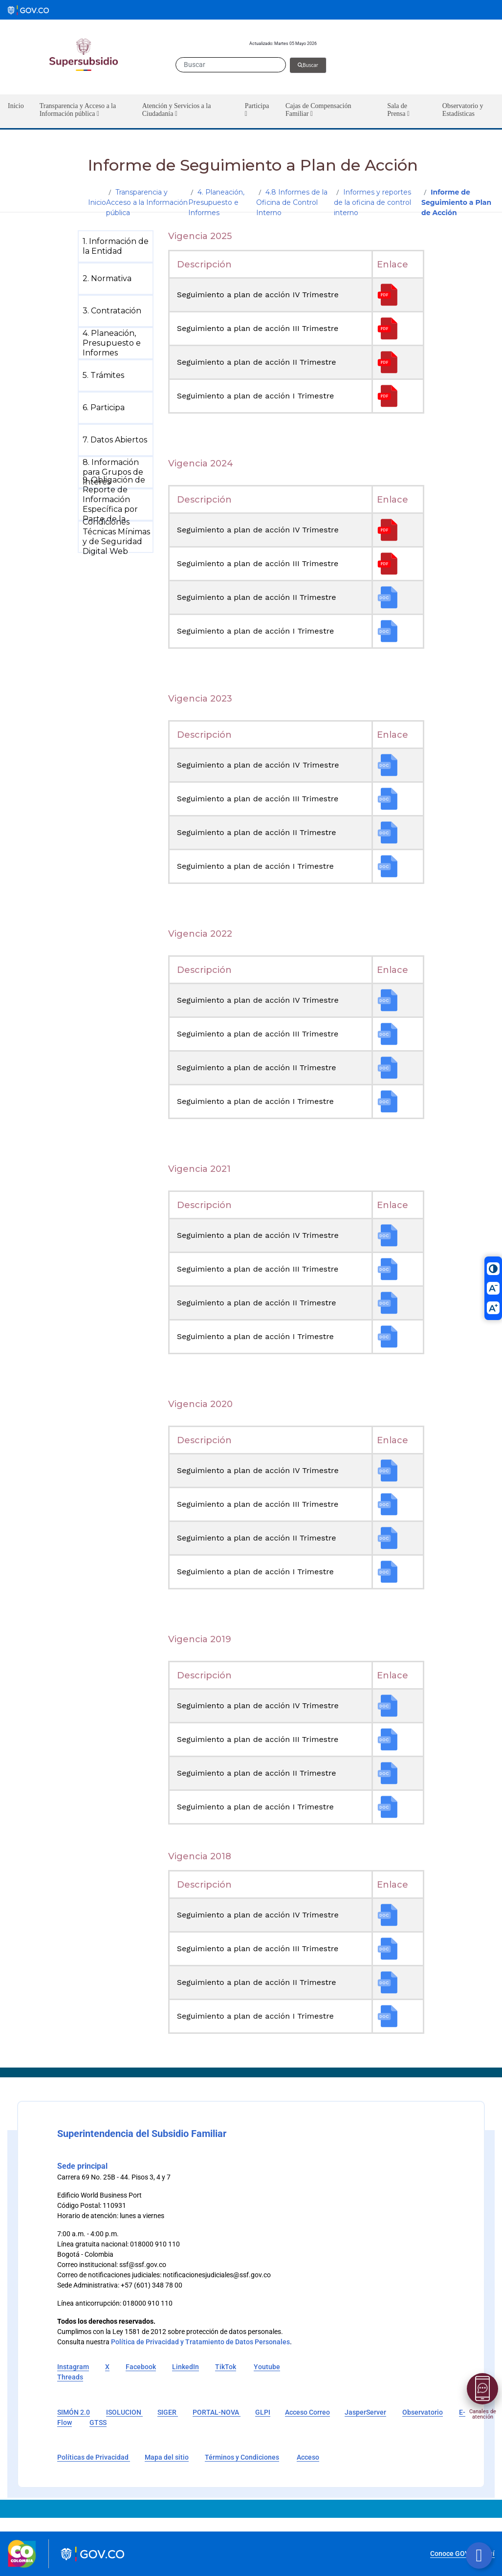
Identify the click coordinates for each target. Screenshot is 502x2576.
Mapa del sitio (167, 2457)
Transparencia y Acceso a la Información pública (147, 202)
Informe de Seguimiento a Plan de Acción (456, 202)
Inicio (97, 202)
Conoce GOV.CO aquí (462, 2553)
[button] (83, 111)
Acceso (308, 2457)
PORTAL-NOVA (216, 2412)
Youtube (267, 2367)
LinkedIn (185, 2367)
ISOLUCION (124, 2412)
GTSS (98, 2422)
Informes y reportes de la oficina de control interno (372, 202)
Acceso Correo (307, 2412)
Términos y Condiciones (242, 2457)
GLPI (262, 2412)
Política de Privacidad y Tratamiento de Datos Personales (200, 2342)
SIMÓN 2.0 (73, 2412)
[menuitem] (118, 246)
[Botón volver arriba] (479, 2555)
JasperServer (365, 2412)
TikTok (225, 2367)
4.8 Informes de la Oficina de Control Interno (291, 202)
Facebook (141, 2367)
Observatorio (422, 2412)
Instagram (73, 2367)
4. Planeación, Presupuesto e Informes (216, 202)
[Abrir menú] (482, 2388)
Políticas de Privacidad (93, 2457)
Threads (70, 2377)
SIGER (167, 2412)
